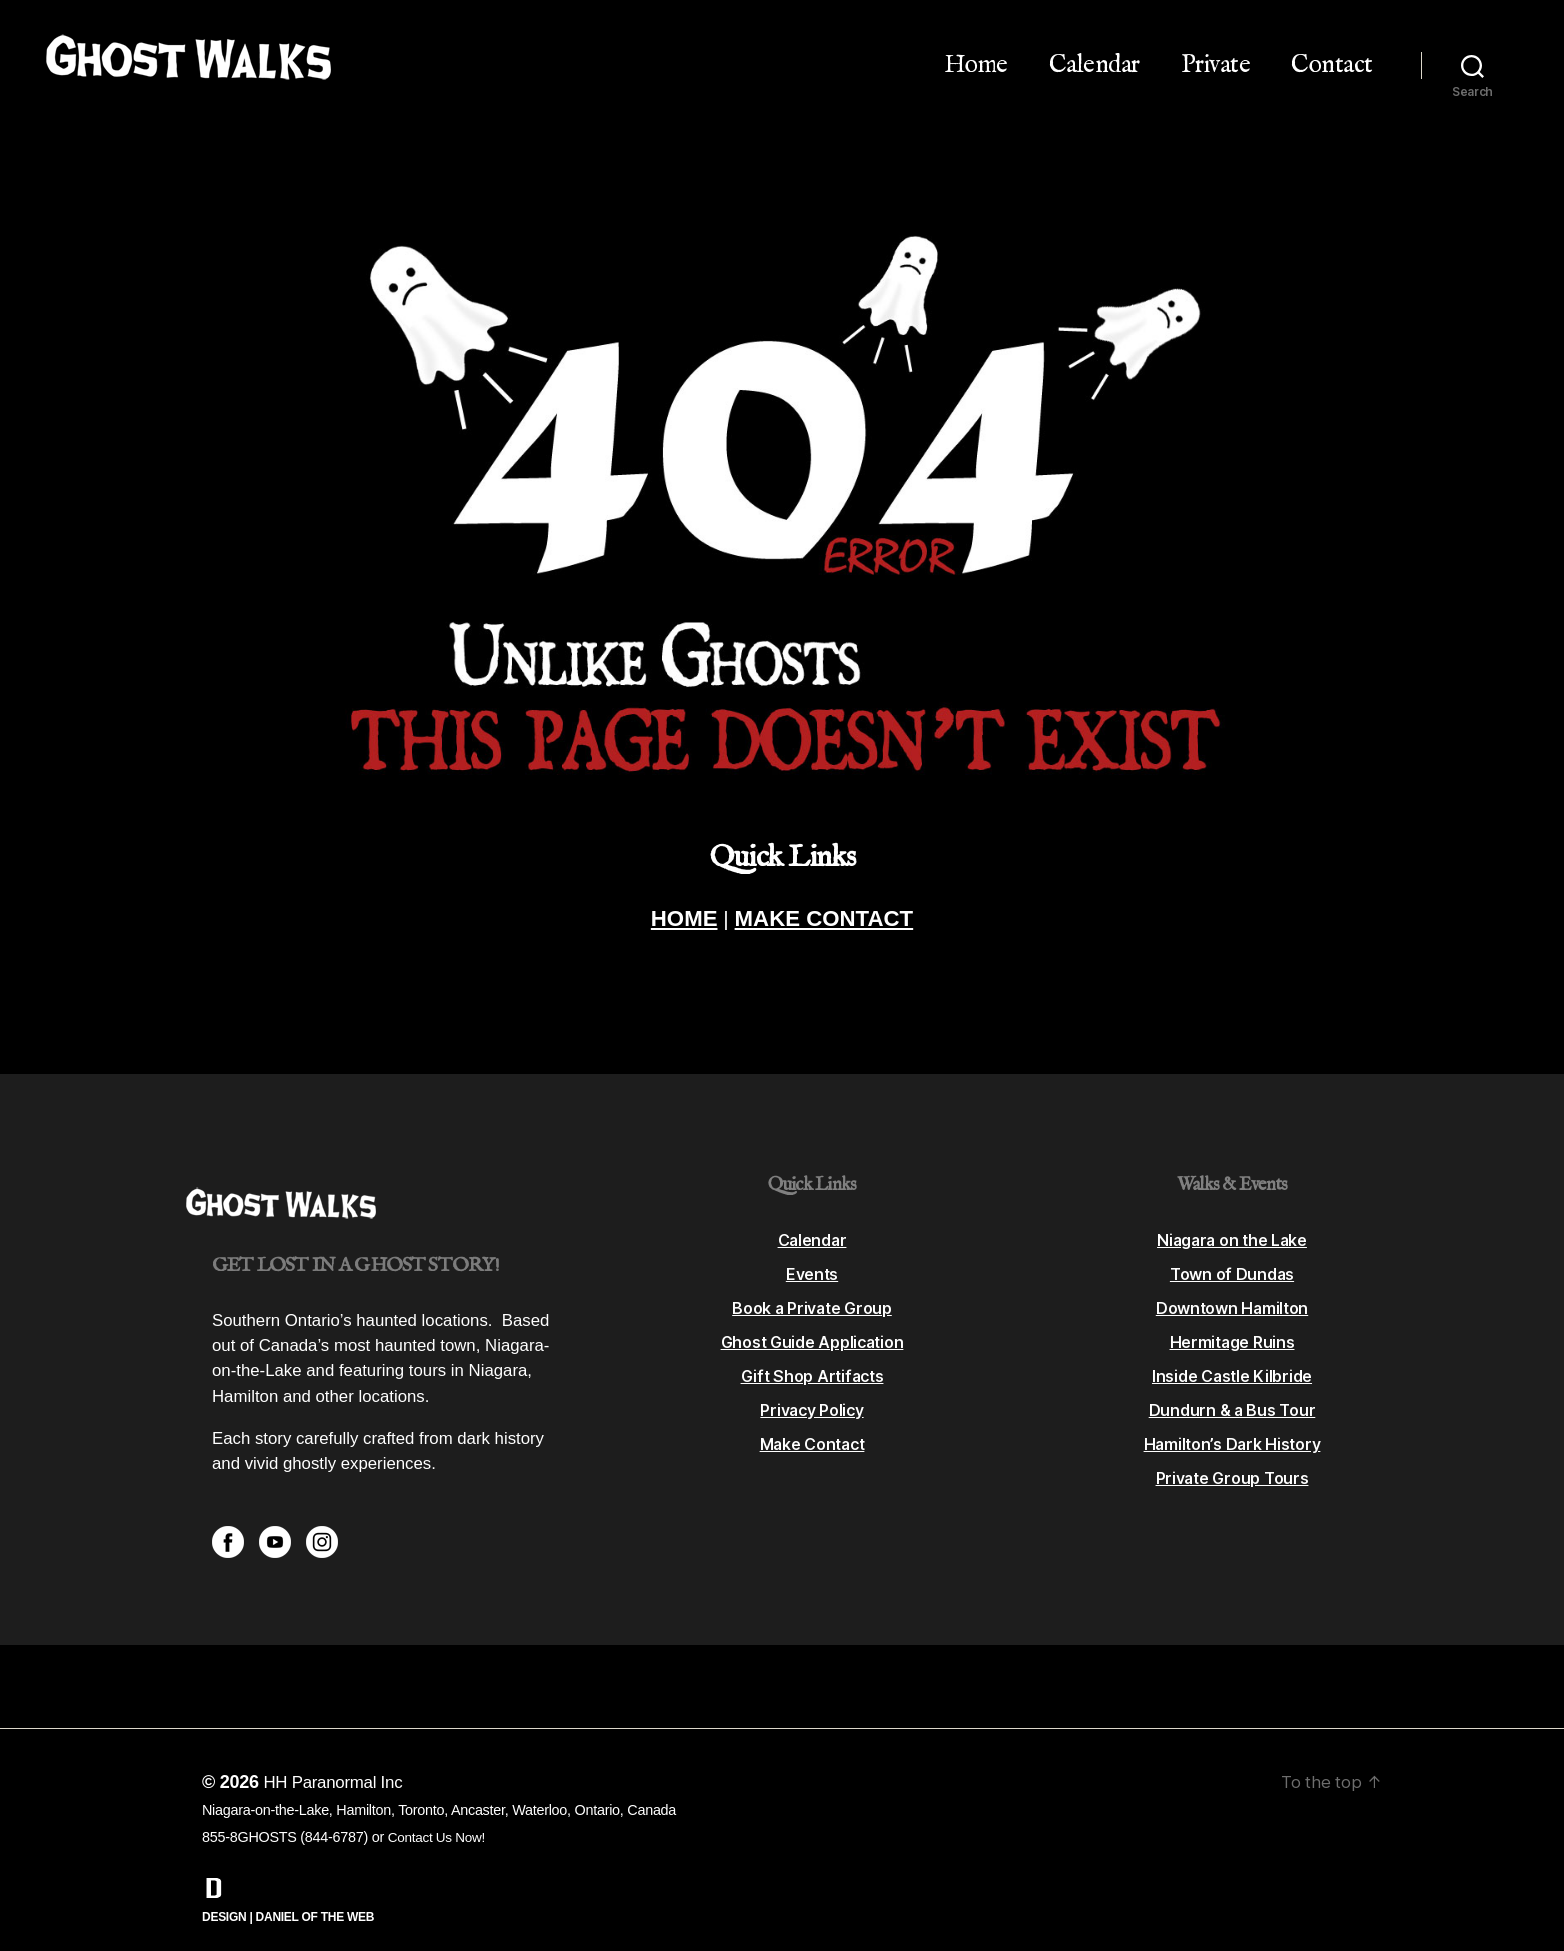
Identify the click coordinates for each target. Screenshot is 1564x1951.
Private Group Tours (1232, 1457)
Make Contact (812, 1423)
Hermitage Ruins (1232, 1321)
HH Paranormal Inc (337, 1761)
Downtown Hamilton (1231, 1287)
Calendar (1094, 65)
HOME (653, 924)
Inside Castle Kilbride (1231, 1355)
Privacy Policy (811, 1389)
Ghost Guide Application (812, 1321)
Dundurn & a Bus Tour (1232, 1389)
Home (976, 65)
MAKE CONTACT (835, 924)
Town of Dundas (1232, 1253)
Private (1216, 65)
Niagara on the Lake (1232, 1219)
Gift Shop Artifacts (812, 1355)
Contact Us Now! (440, 1816)
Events (811, 1253)
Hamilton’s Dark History (1232, 1423)
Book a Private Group (812, 1287)
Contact (1332, 65)
